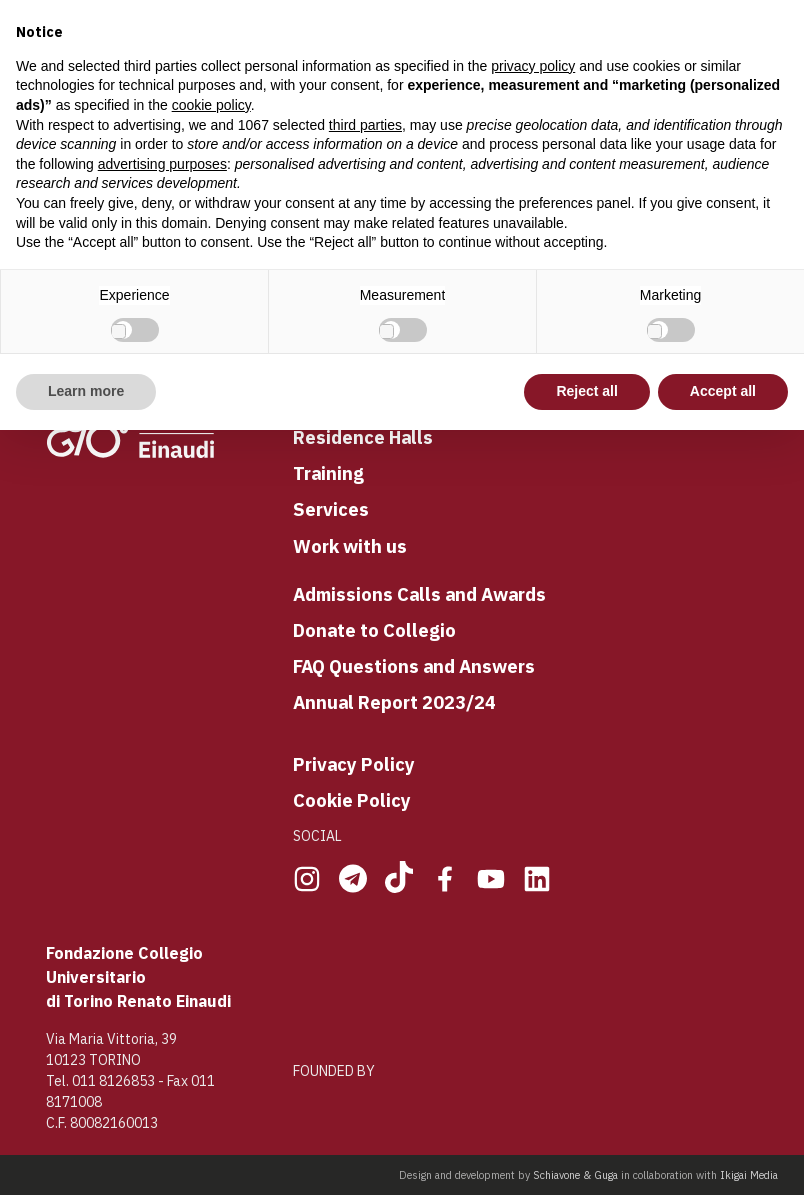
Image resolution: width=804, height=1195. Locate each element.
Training (328, 473)
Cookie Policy (352, 800)
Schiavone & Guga (575, 1175)
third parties (365, 125)
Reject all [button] (586, 391)
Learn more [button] (86, 391)
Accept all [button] (723, 391)
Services (331, 509)
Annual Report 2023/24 (394, 702)
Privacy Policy (354, 764)
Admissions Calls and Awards (419, 594)
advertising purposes (162, 164)
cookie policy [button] (211, 105)
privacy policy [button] (533, 66)
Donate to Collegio (374, 630)
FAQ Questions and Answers (414, 666)
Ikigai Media (749, 1175)
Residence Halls (363, 437)
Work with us (350, 546)
